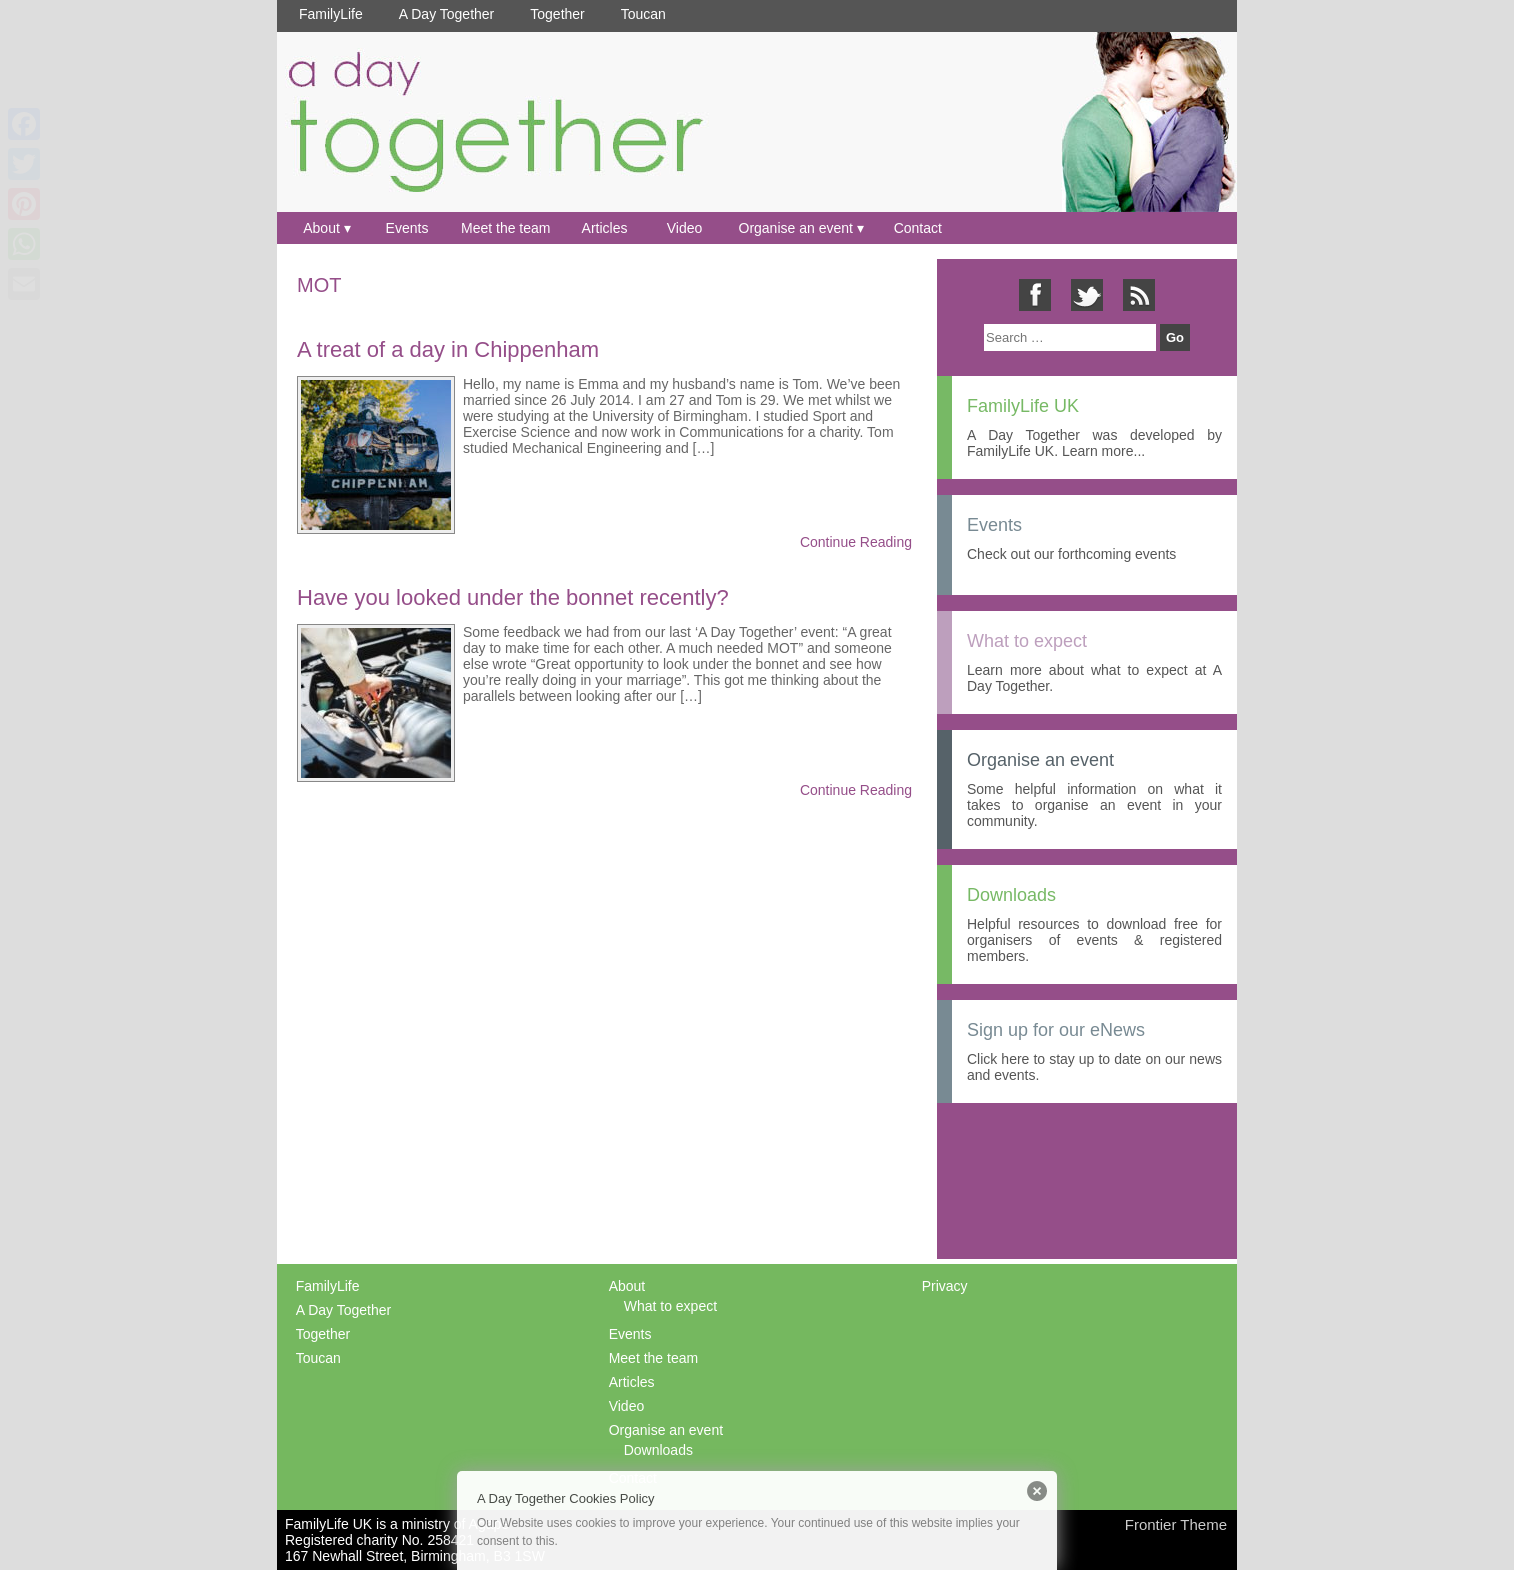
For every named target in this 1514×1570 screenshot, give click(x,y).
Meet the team (506, 228)
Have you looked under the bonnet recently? (513, 597)
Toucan (643, 14)
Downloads (658, 1450)
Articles (605, 228)
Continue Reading (856, 542)
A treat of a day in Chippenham (448, 349)
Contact (918, 228)
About (321, 228)
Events (407, 228)
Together (557, 14)
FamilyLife (331, 14)
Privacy (945, 1286)
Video (685, 228)
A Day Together (446, 14)
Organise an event (796, 228)
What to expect (670, 1306)
